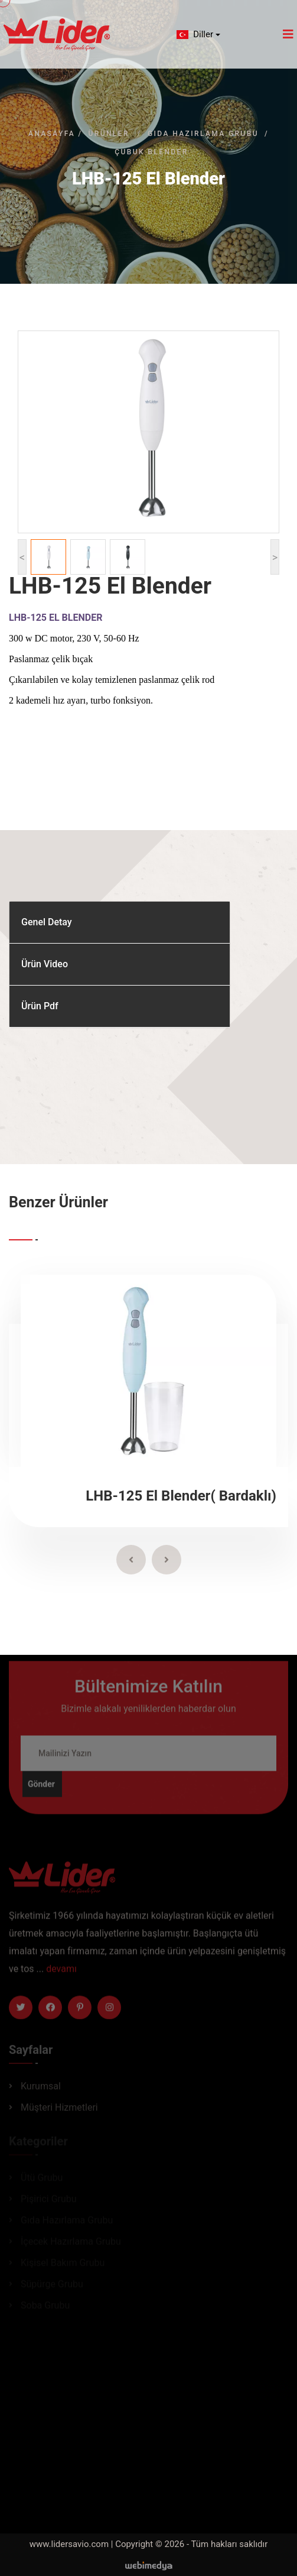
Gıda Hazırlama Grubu (203, 133)
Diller (193, 34)
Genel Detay (46, 922)
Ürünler (108, 133)
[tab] (119, 923)
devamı (61, 1974)
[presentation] (131, 1559)
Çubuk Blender (151, 152)
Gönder (41, 1789)
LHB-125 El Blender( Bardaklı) (181, 1496)
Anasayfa (51, 133)
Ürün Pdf (39, 1006)
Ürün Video (44, 964)
